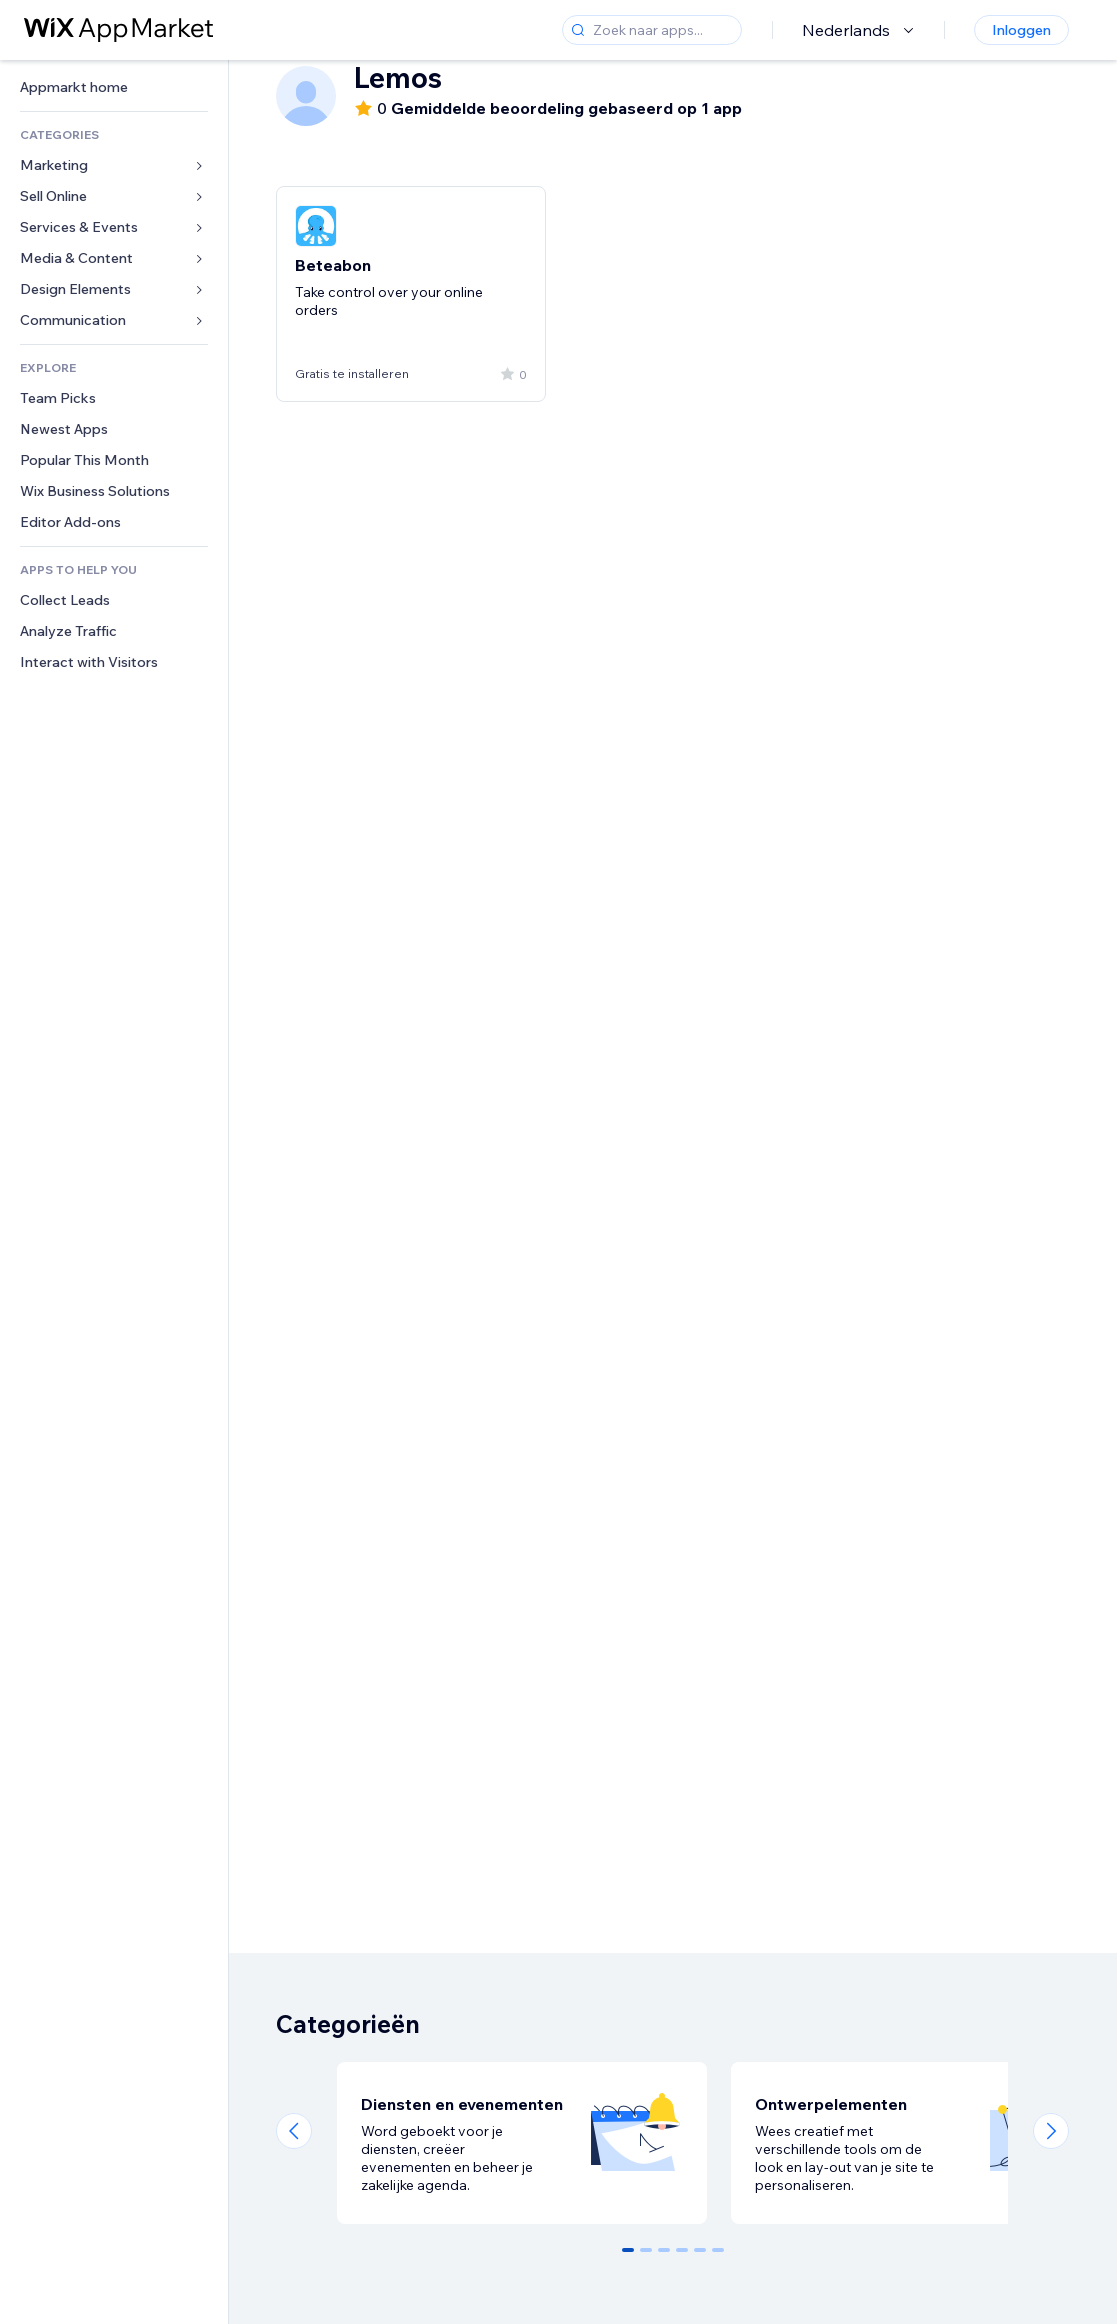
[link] (114, 87)
